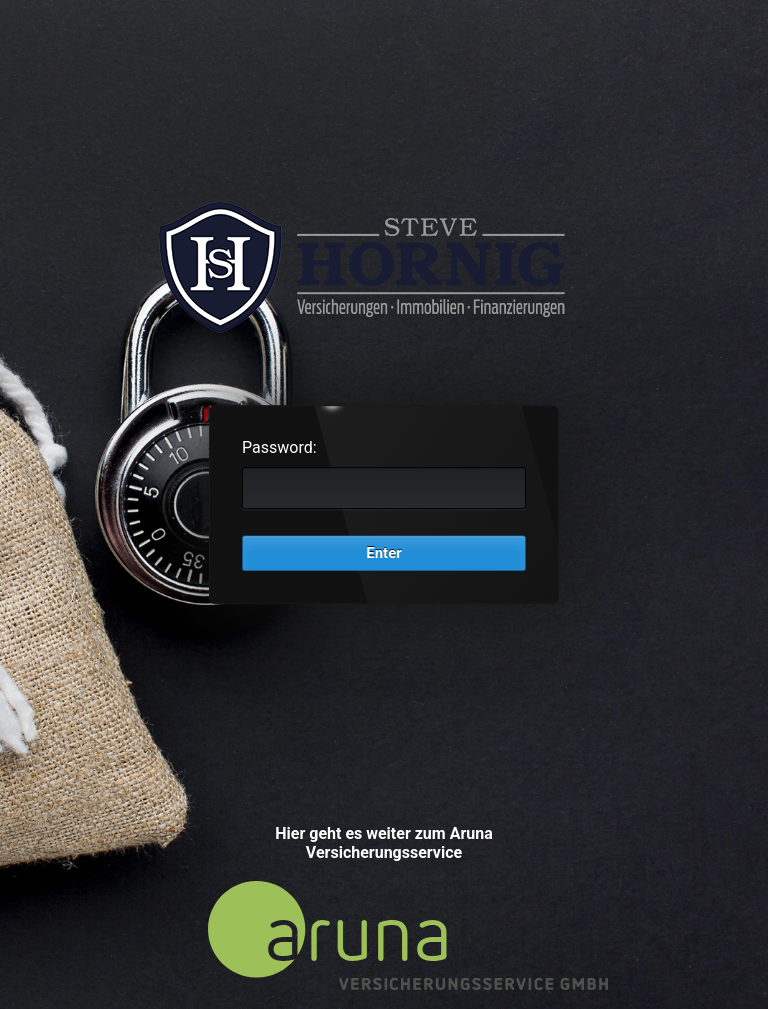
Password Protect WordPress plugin (384, 266)
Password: (279, 447)
